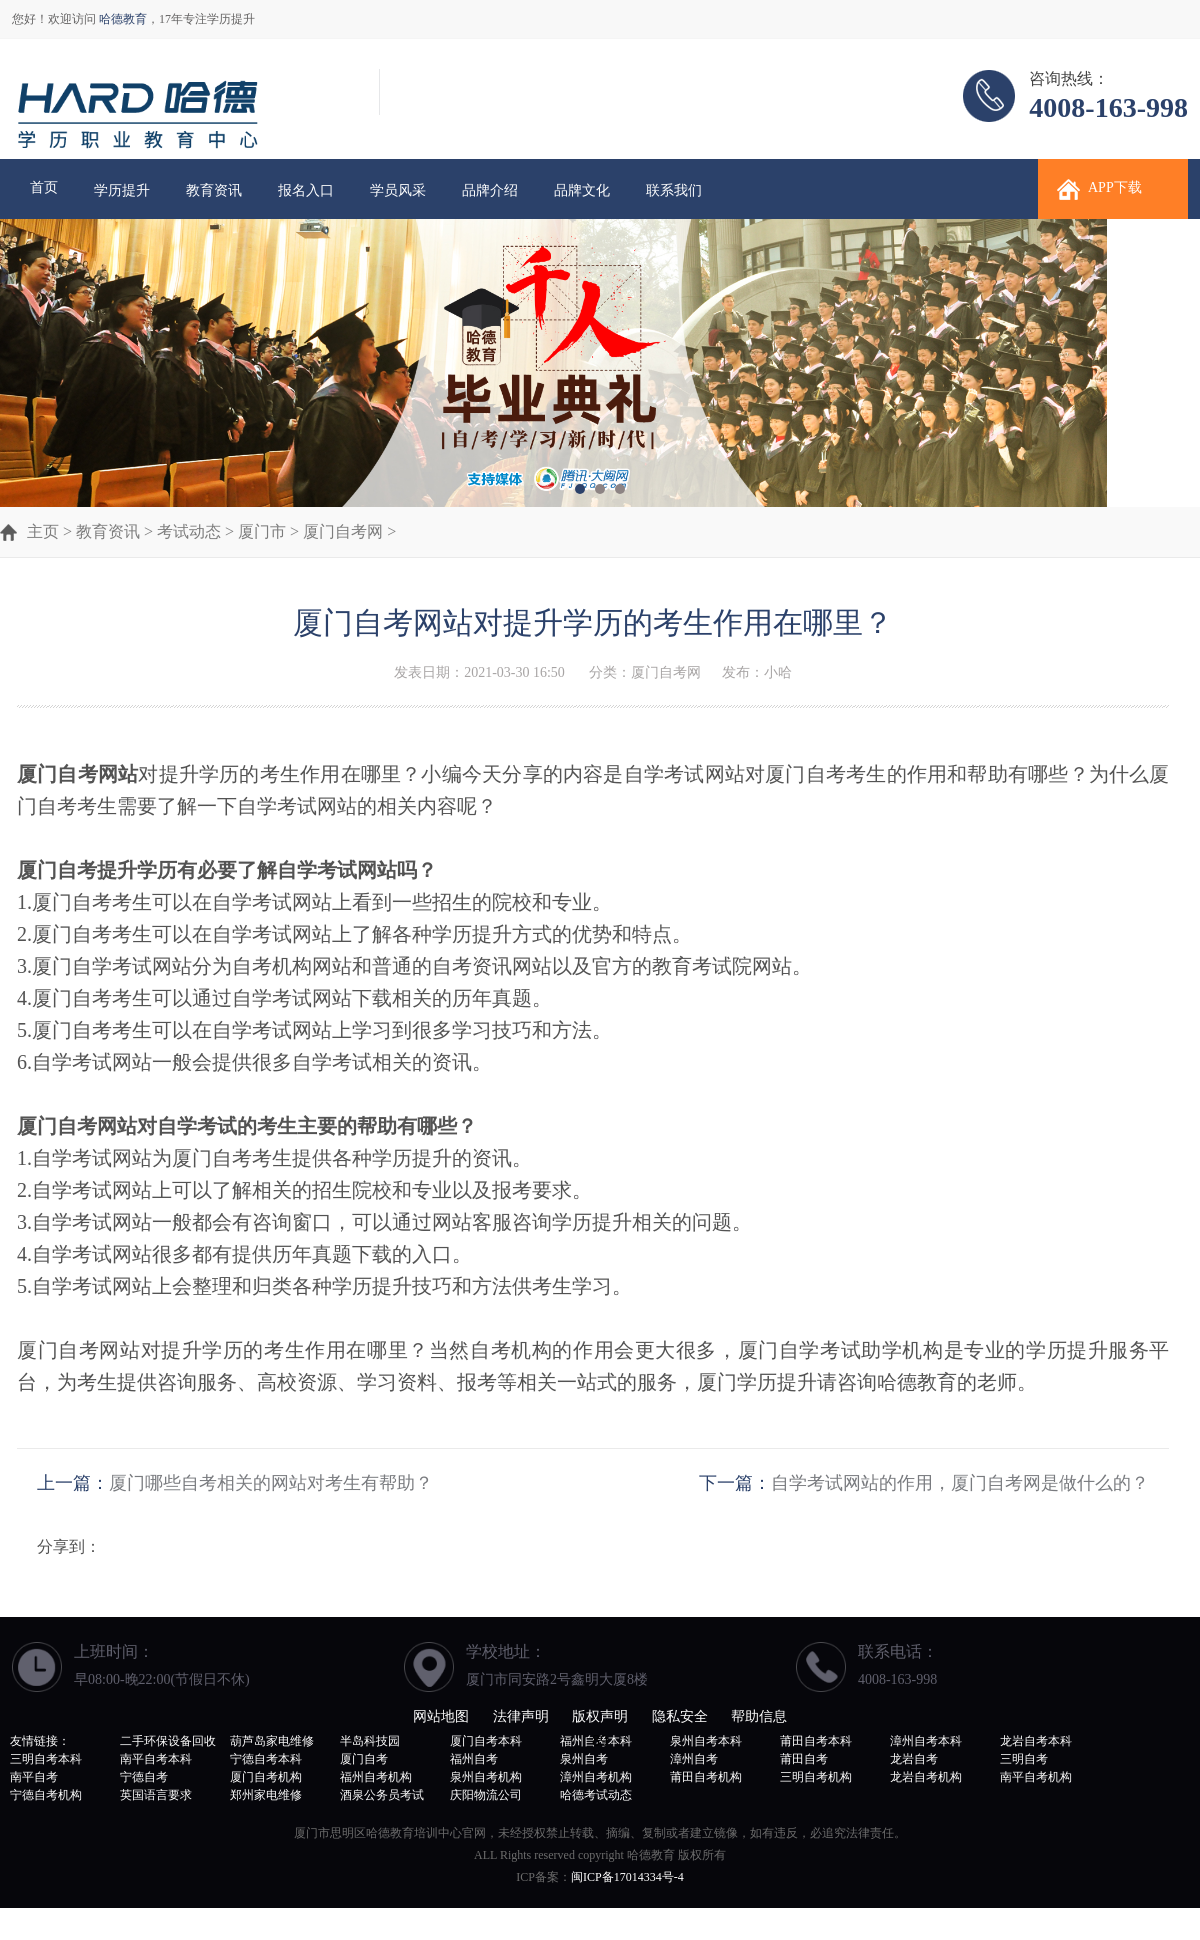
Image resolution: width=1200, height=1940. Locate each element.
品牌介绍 (490, 190)
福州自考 (474, 1759)
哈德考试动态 (596, 1795)
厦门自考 (364, 1759)
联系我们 (674, 190)
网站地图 (441, 1716)
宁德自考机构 (46, 1795)
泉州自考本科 (706, 1741)
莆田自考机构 (706, 1777)
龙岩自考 (914, 1759)
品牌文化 (582, 190)
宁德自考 (144, 1777)
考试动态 (189, 531)
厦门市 (262, 531)
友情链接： (40, 1741)
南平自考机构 (1036, 1777)
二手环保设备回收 (168, 1741)
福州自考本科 (596, 1741)
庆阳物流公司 (486, 1795)
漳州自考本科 (926, 1741)
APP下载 (1115, 187)
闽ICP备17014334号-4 (627, 1877)
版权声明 (600, 1716)
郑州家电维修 (266, 1795)
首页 (44, 187)
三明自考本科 (46, 1759)
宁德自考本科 (266, 1759)
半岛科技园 (370, 1741)
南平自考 (34, 1777)
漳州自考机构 (596, 1777)
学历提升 (122, 190)
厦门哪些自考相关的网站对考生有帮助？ (271, 1483)
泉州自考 (584, 1759)
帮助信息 (759, 1716)
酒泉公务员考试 (382, 1795)
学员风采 (398, 190)
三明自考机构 (816, 1777)
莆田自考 (804, 1759)
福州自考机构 (376, 1777)
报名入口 (306, 190)
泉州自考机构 (486, 1777)
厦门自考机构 (266, 1777)
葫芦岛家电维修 (272, 1741)
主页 (43, 531)
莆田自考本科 (816, 1741)
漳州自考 (694, 1759)
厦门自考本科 (486, 1741)
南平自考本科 (156, 1759)
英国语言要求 (156, 1795)
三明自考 (1024, 1759)
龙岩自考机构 (926, 1777)
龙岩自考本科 (1036, 1741)
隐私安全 (680, 1716)
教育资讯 (214, 190)
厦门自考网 (343, 531)
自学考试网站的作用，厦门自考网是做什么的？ (960, 1483)
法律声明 (521, 1716)
